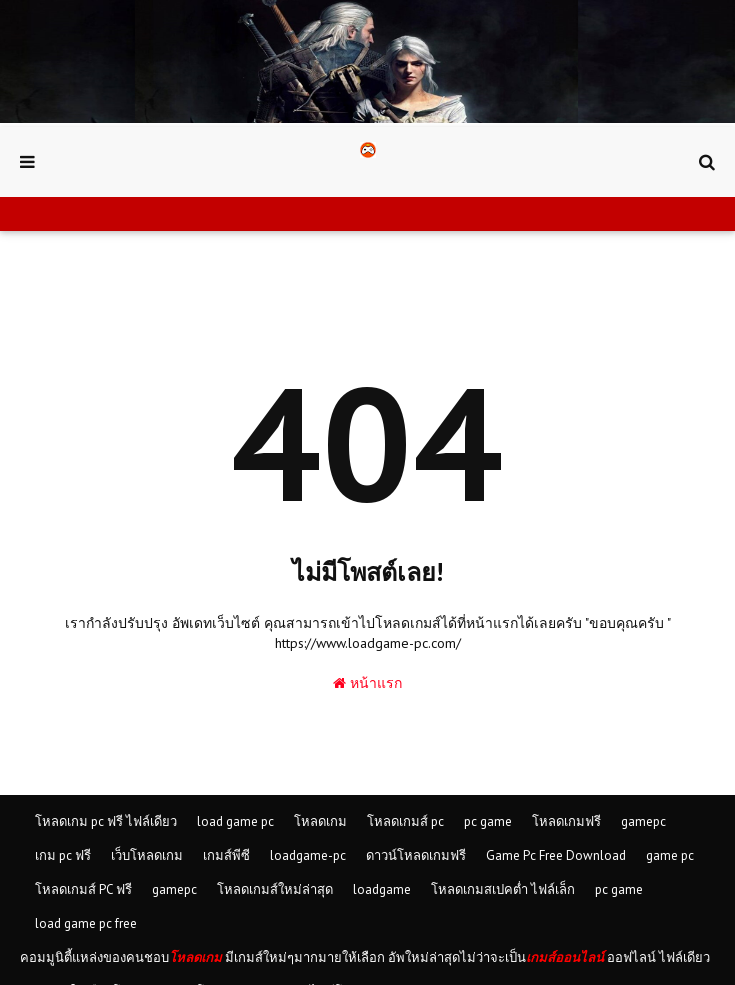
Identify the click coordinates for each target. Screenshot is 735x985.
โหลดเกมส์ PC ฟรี (83, 889)
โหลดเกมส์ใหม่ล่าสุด (275, 889)
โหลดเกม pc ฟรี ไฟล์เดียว (106, 821)
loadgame (382, 889)
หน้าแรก (367, 683)
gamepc (643, 821)
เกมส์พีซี (226, 855)
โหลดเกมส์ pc (405, 821)
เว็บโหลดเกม (147, 855)
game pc (670, 855)
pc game (488, 821)
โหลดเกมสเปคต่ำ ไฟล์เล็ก (503, 889)
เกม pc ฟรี (63, 855)
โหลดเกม (320, 821)
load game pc (235, 821)
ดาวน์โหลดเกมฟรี (416, 855)
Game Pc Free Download (556, 855)
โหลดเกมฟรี (566, 821)
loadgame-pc (308, 855)
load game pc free (86, 923)
